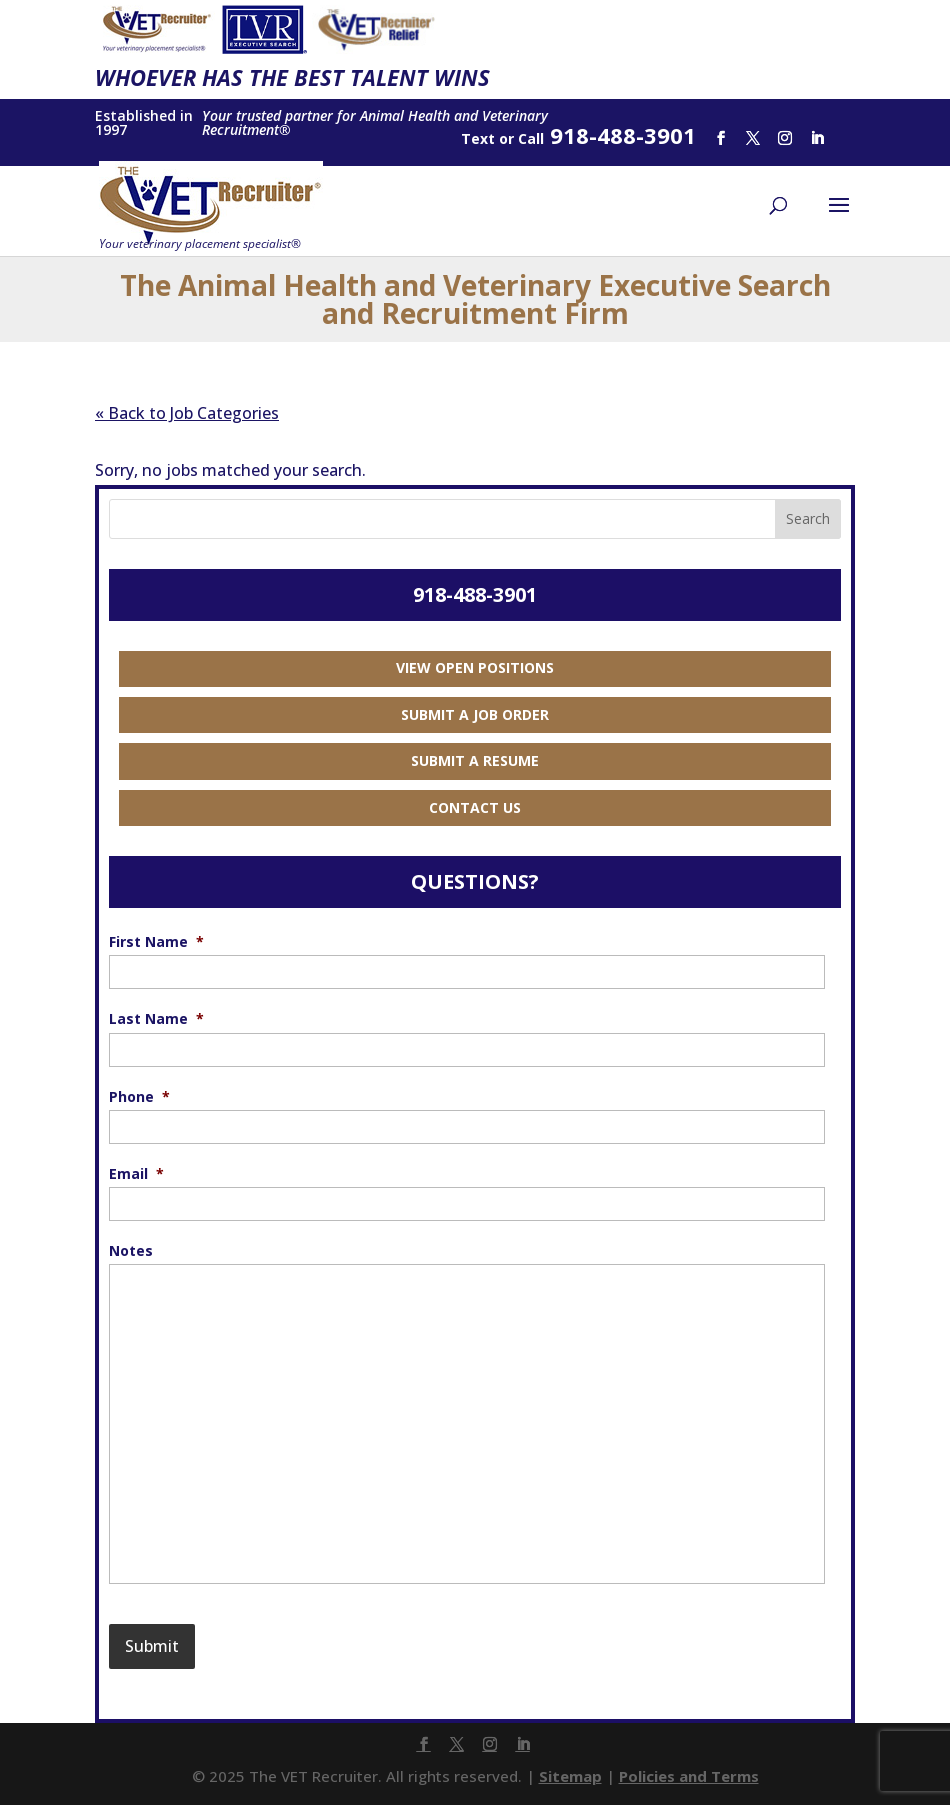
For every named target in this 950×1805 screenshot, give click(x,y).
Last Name (156, 1019)
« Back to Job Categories (187, 413)
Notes (131, 1251)
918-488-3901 (475, 594)
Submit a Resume (475, 760)
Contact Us (475, 807)
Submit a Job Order (475, 714)
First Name (156, 942)
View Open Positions (475, 667)
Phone (139, 1097)
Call (531, 138)
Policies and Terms (689, 1776)
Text (478, 138)
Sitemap (570, 1776)
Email (136, 1174)
